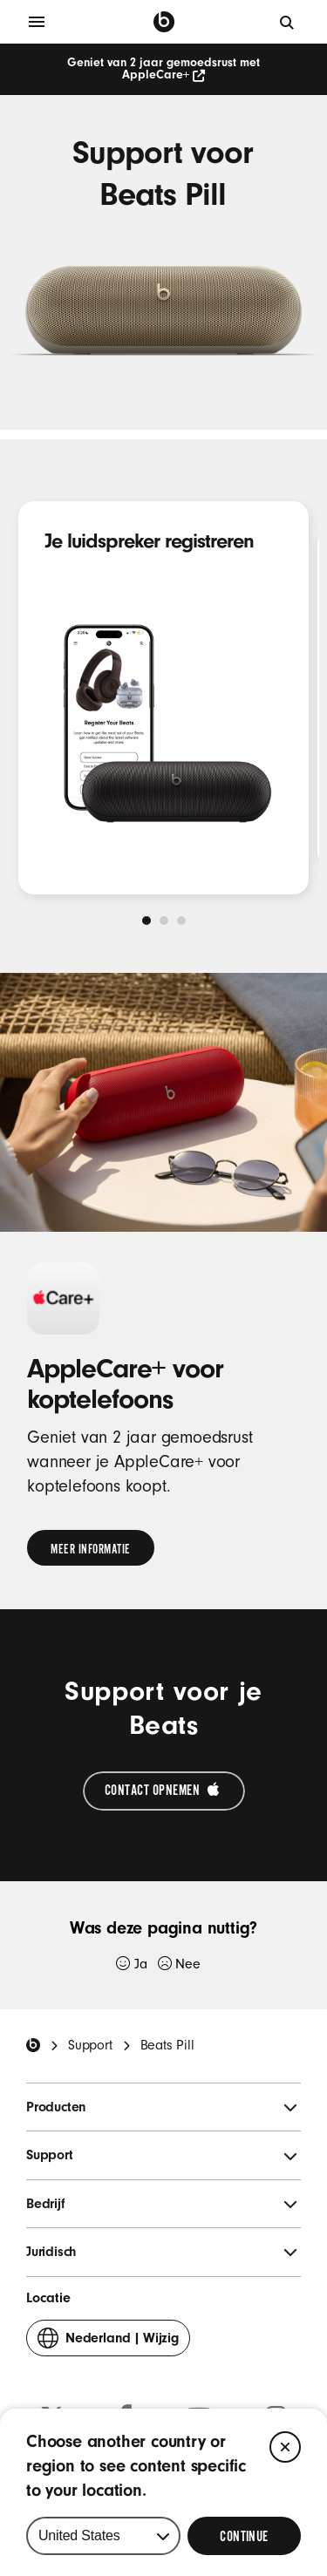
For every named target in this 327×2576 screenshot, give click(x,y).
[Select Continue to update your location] (244, 2536)
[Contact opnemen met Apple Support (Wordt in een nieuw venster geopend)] (164, 1791)
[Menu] (36, 21)
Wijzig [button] (108, 2342)
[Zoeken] (288, 22)
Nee (179, 1964)
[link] (90, 1548)
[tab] (146, 920)
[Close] (285, 2447)
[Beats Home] (33, 2045)
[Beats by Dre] (163, 21)
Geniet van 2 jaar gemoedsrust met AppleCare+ (163, 69)
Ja (131, 1964)
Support (90, 2045)
